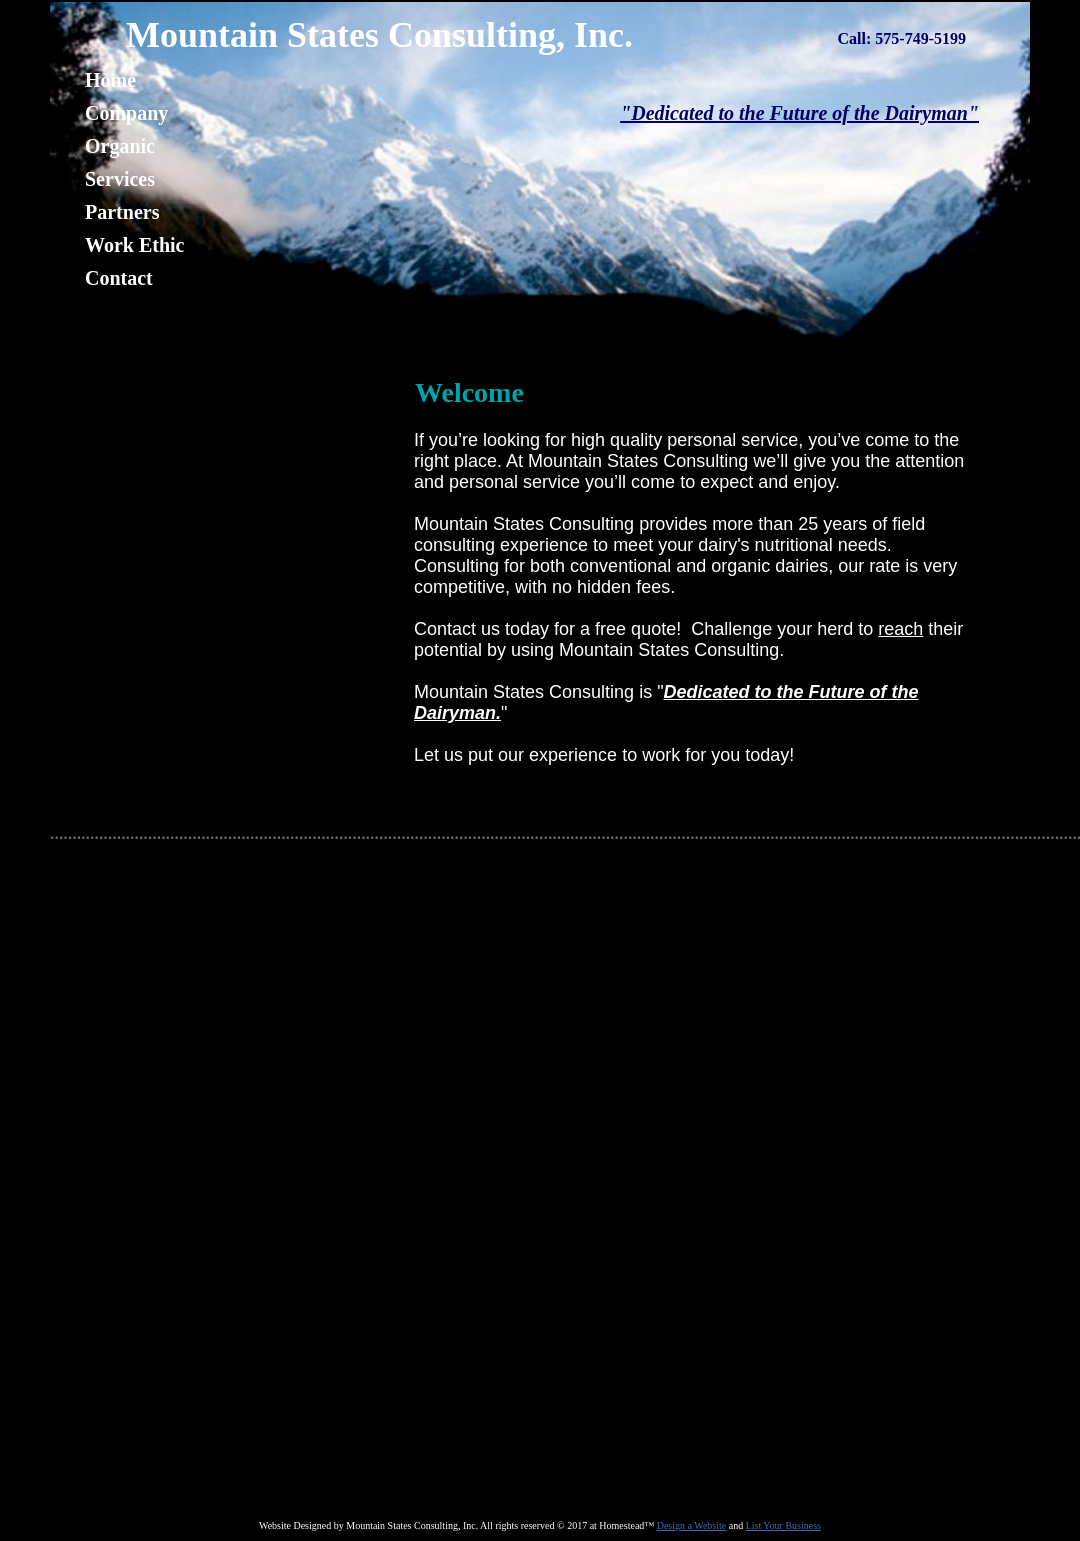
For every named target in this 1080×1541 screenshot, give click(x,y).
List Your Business (783, 1525)
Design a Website (692, 1525)
